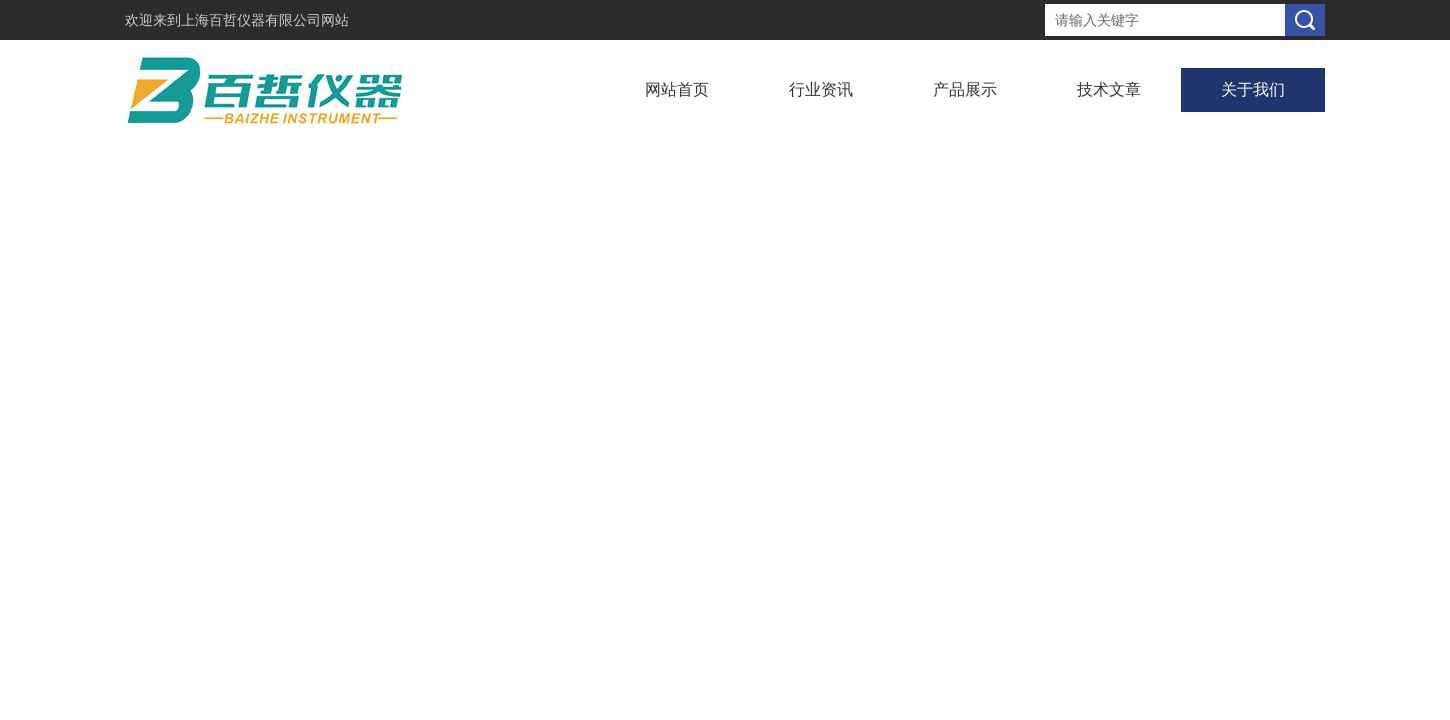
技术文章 (1109, 89)
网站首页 (677, 89)
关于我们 (1253, 89)
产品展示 (965, 89)
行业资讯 (821, 89)
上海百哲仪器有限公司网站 (265, 20)
